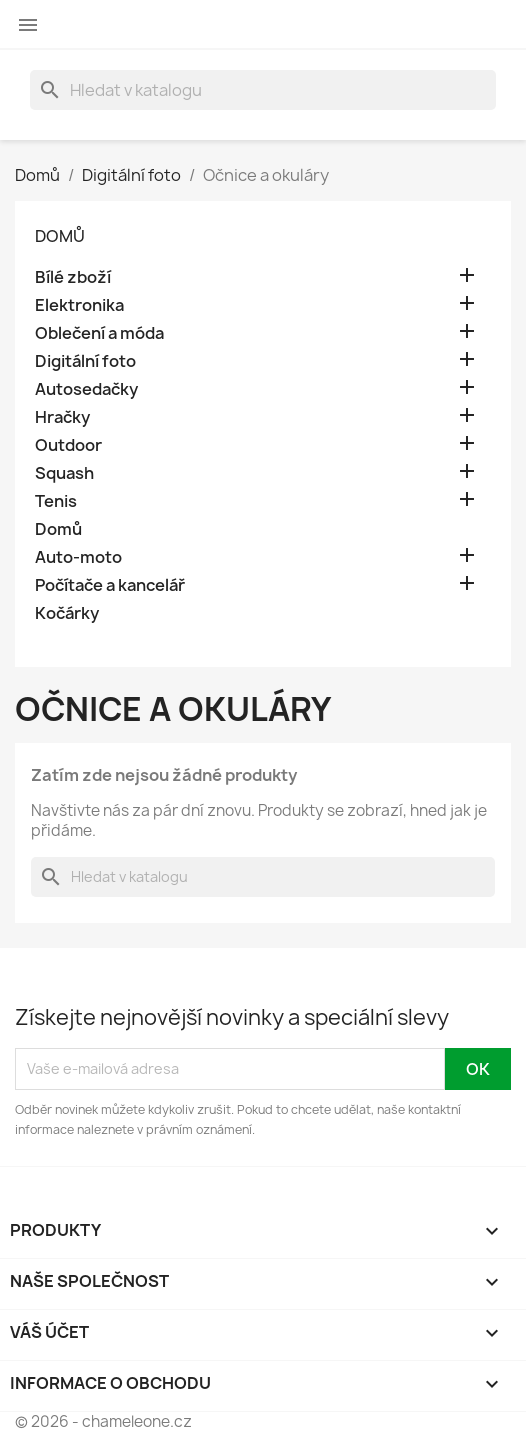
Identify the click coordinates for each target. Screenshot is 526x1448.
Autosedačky (86, 389)
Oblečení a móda (99, 333)
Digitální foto (85, 361)
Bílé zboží (73, 277)
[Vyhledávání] (263, 90)
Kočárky (67, 613)
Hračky (62, 417)
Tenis (56, 501)
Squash (64, 473)
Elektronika (79, 305)
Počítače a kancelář (110, 585)
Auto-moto (78, 557)
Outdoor (68, 445)
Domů (60, 236)
